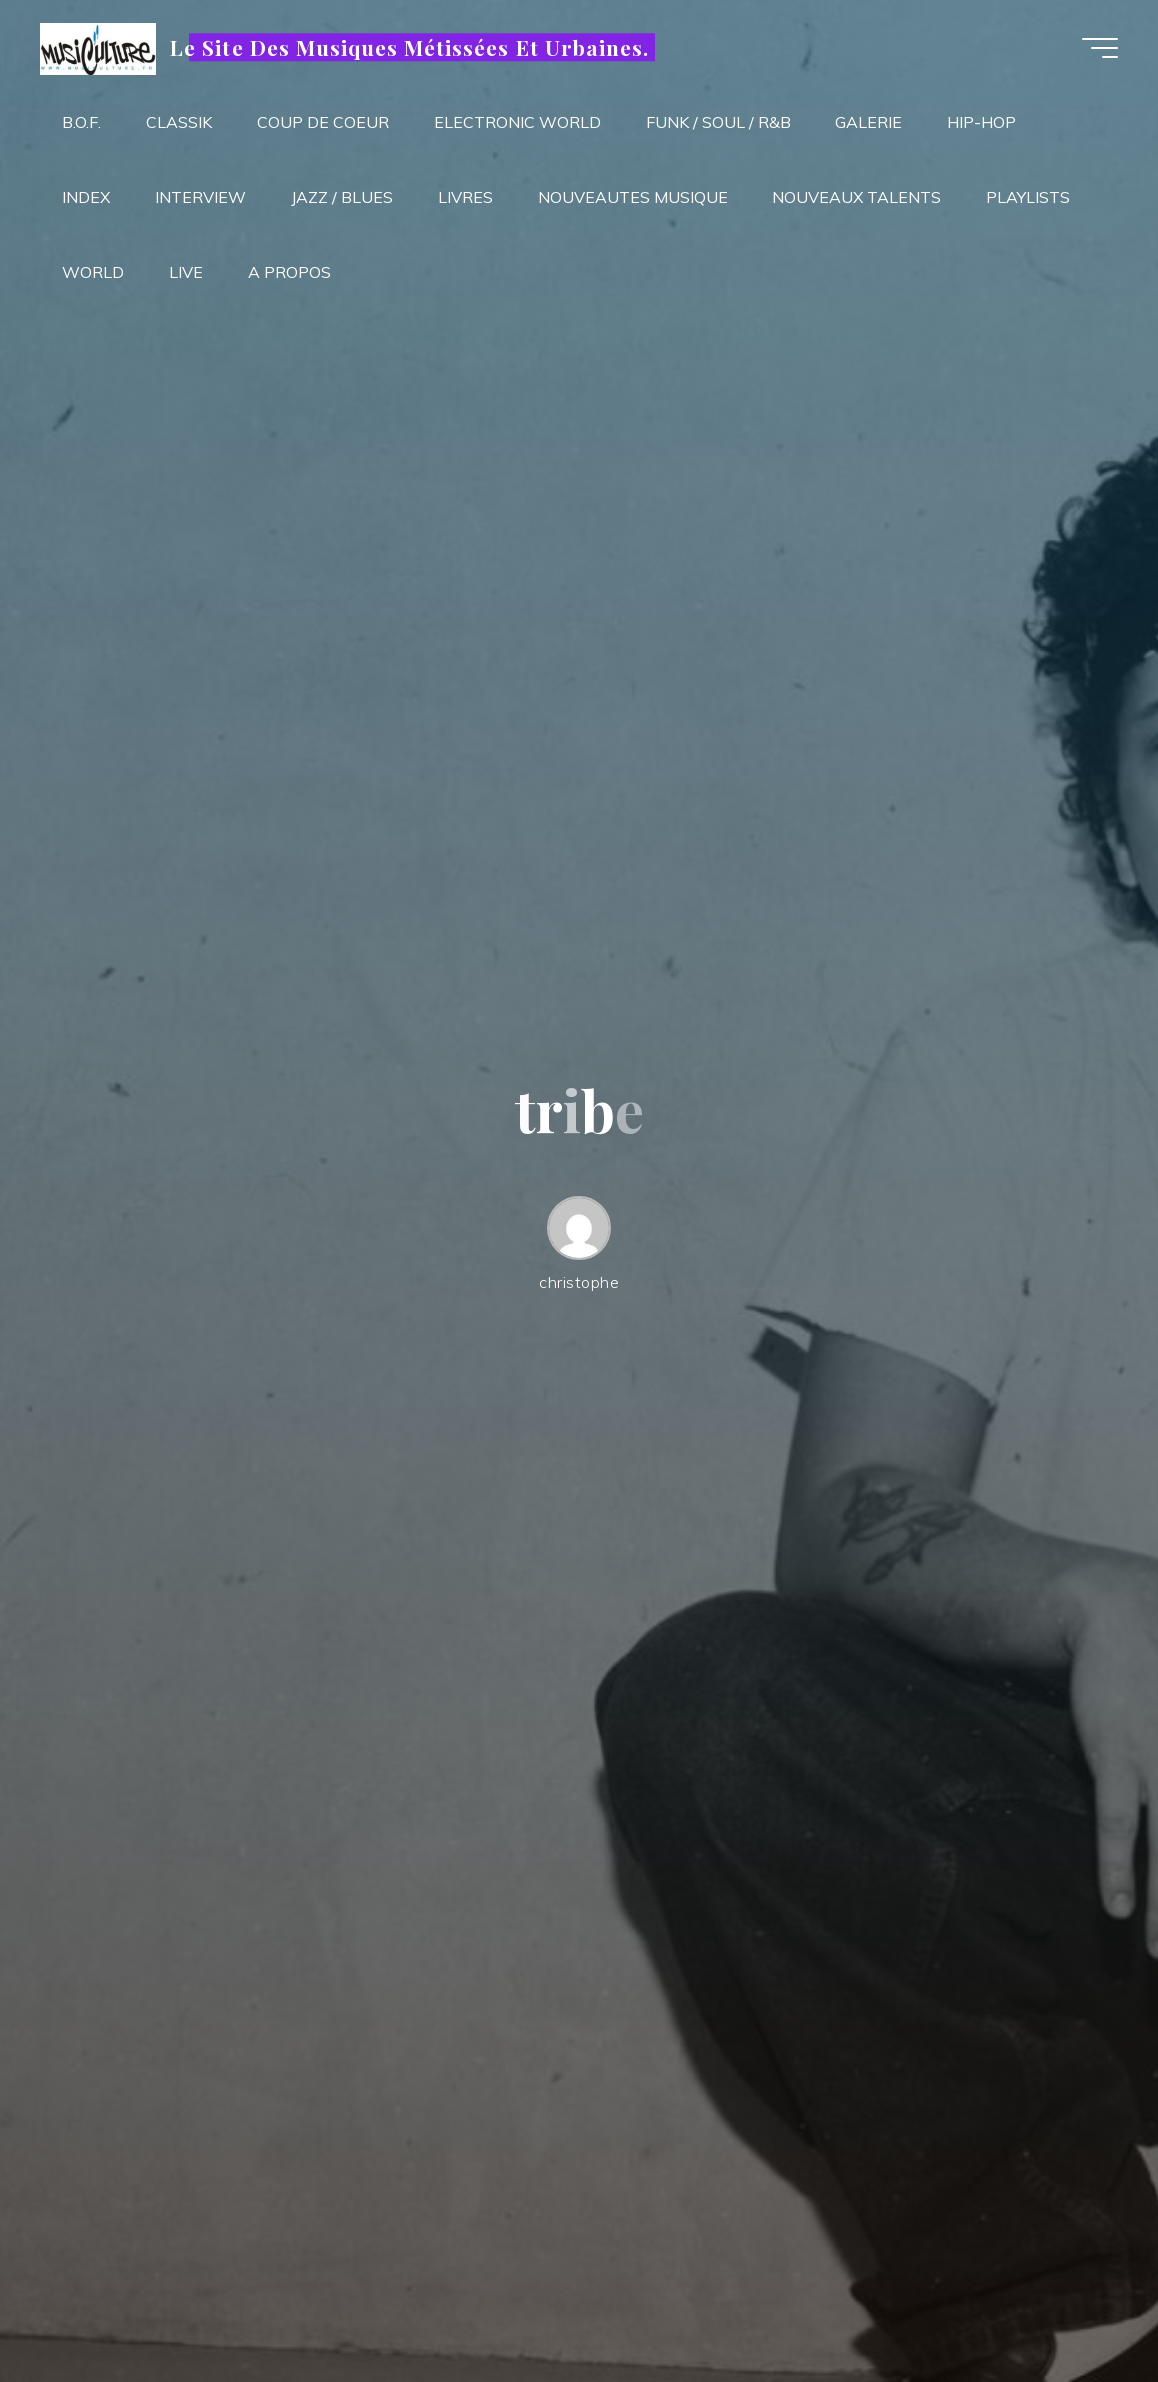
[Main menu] (1100, 48)
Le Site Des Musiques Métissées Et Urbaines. (409, 47)
